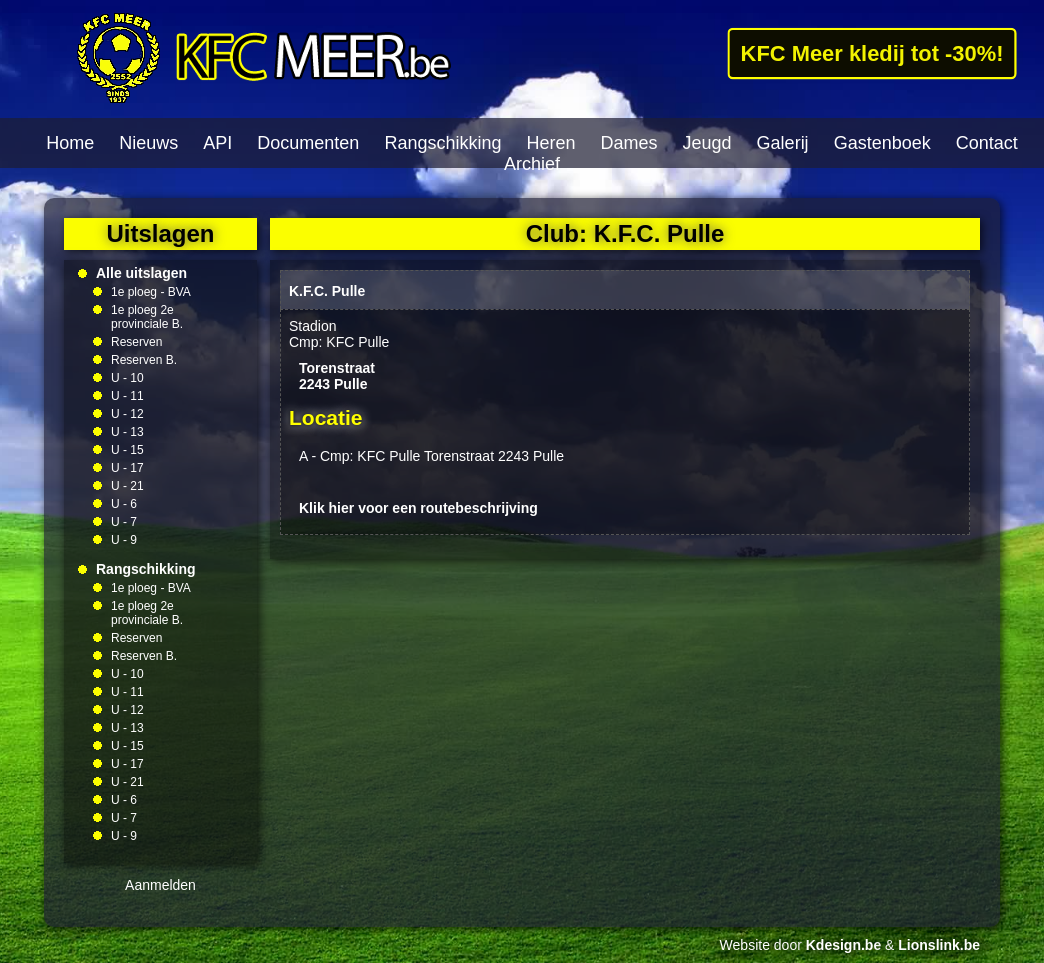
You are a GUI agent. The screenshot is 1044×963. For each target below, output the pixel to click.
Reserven (136, 342)
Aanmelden (160, 885)
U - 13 (127, 432)
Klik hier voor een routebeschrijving (418, 508)
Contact (987, 143)
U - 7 (124, 522)
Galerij (783, 143)
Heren (550, 143)
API (217, 143)
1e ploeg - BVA (151, 292)
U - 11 (127, 396)
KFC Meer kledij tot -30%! (872, 53)
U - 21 (127, 486)
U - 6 (124, 504)
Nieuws (148, 143)
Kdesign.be (843, 945)
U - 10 (127, 378)
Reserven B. (144, 360)
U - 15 (127, 450)
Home (70, 143)
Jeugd (707, 143)
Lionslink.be (939, 945)
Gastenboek (882, 143)
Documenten (308, 143)
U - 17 (127, 468)
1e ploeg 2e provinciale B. (147, 317)
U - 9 (124, 540)
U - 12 (127, 414)
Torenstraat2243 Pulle (337, 376)
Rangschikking (442, 143)
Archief (532, 164)
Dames (629, 143)
